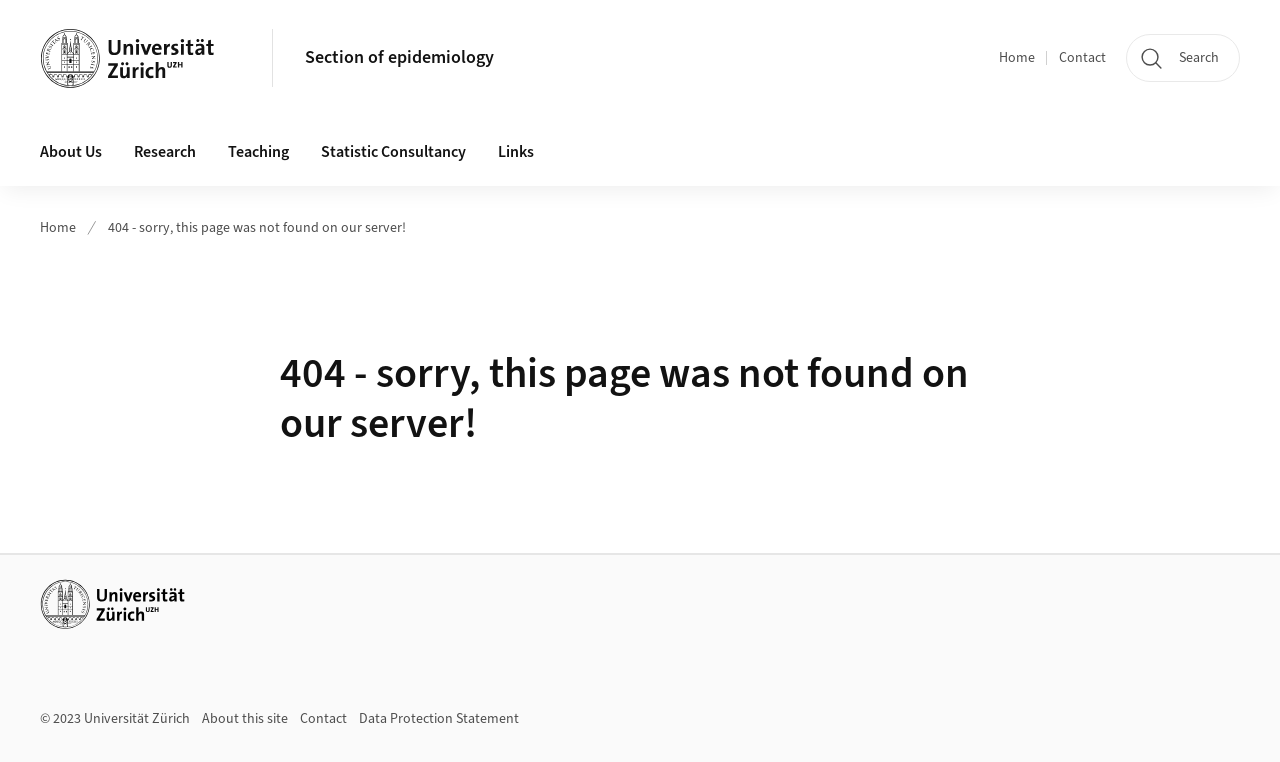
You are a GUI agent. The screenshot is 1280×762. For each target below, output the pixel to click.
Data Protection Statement (439, 719)
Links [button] (516, 152)
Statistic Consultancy (393, 152)
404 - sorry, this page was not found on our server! (257, 228)
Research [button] (165, 152)
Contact (1082, 58)
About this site (245, 719)
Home (1017, 58)
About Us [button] (71, 152)
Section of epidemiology (399, 57)
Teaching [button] (258, 152)
